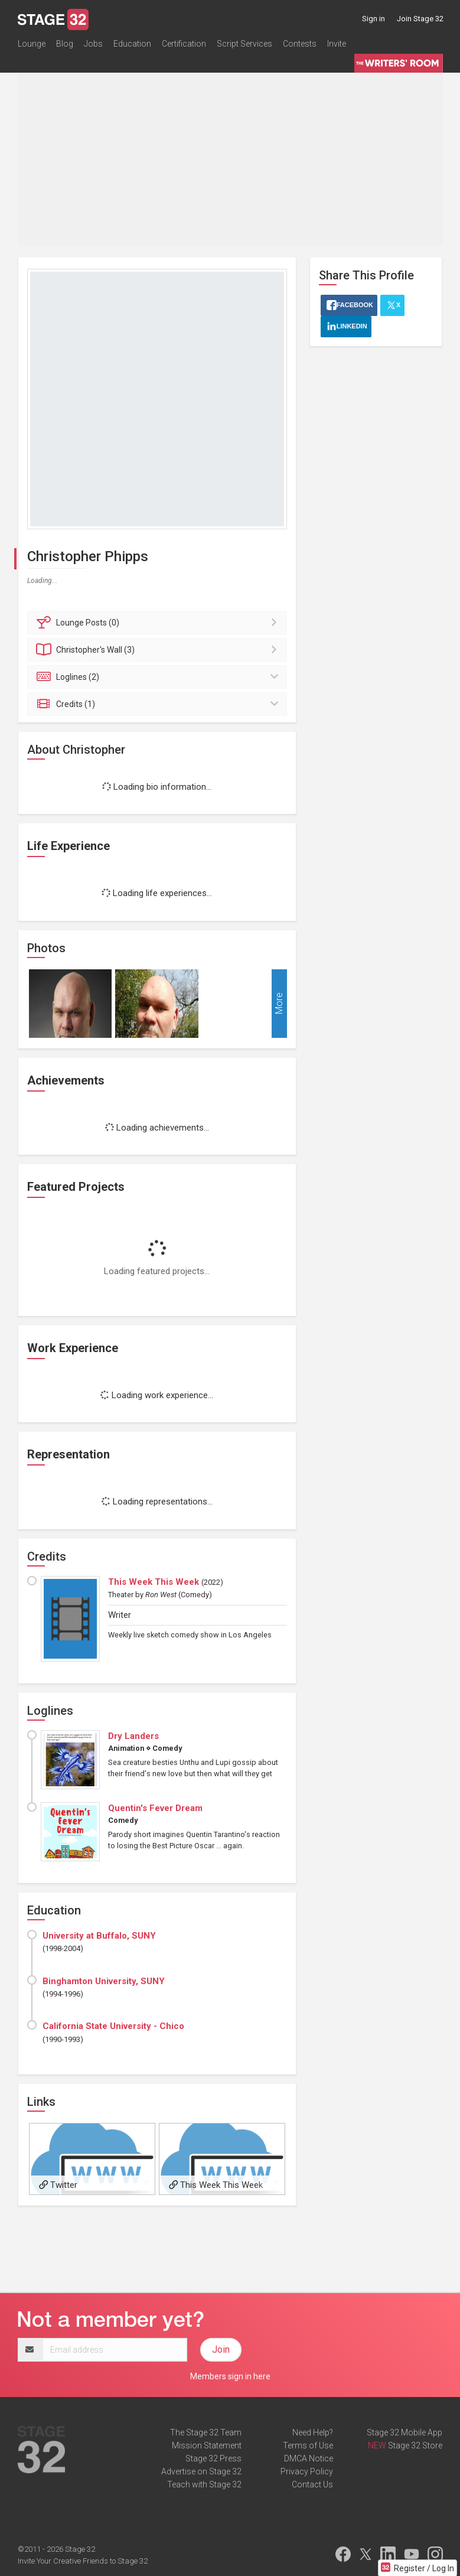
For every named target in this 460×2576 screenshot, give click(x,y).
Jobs (93, 43)
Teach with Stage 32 (204, 2484)
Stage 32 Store (415, 2445)
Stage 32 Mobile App (404, 2432)
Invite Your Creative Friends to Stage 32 (83, 2561)
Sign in (373, 18)
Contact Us (312, 2484)
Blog (64, 43)
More (279, 1003)
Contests (300, 43)
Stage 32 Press (213, 2458)
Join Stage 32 (420, 18)
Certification (184, 43)
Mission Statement (207, 2445)
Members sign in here (230, 2376)
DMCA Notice (308, 2458)
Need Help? (312, 2432)
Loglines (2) (159, 677)
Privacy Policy (306, 2471)
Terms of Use (308, 2445)
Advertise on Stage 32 (201, 2471)
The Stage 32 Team (206, 2432)
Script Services (244, 43)
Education (132, 43)
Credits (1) (159, 704)
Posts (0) (159, 622)
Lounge (31, 43)
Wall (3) (159, 650)
